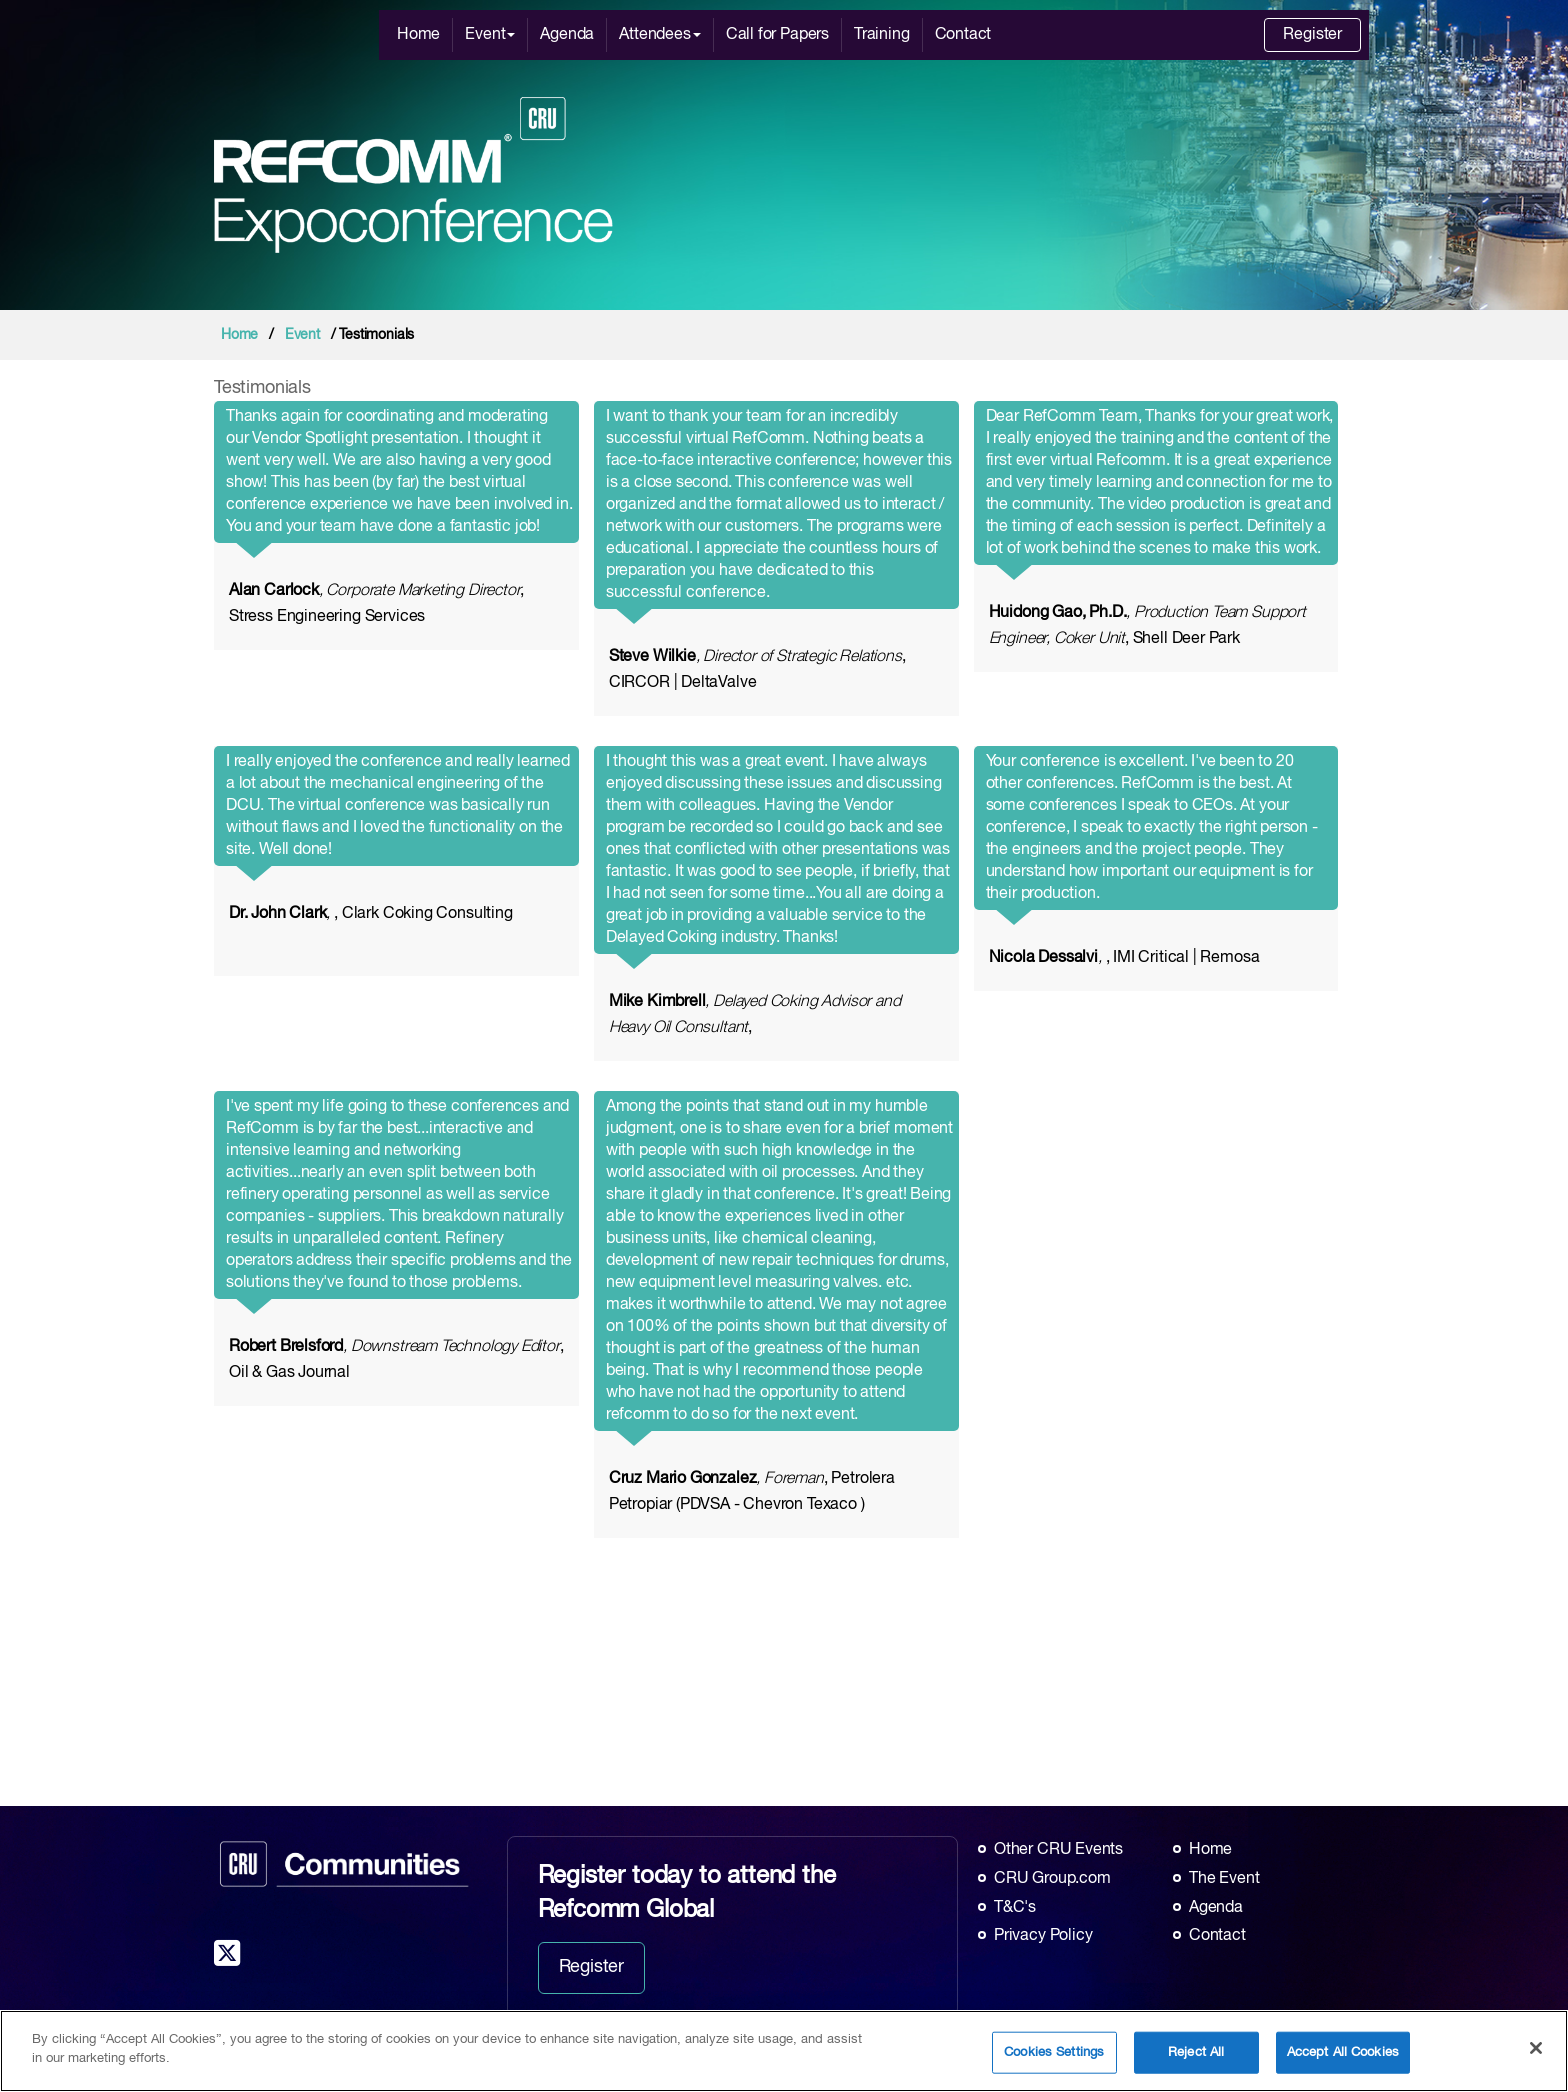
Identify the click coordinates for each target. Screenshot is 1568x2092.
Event (490, 35)
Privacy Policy (1043, 1936)
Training (882, 35)
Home (418, 35)
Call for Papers (777, 35)
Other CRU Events (1058, 1850)
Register (1312, 35)
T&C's (1015, 1908)
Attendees (659, 35)
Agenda (567, 35)
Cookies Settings (1054, 2052)
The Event (1224, 1879)
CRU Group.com (1052, 1879)
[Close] (1536, 2048)
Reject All (1196, 2052)
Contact (963, 35)
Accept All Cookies (1343, 2052)
